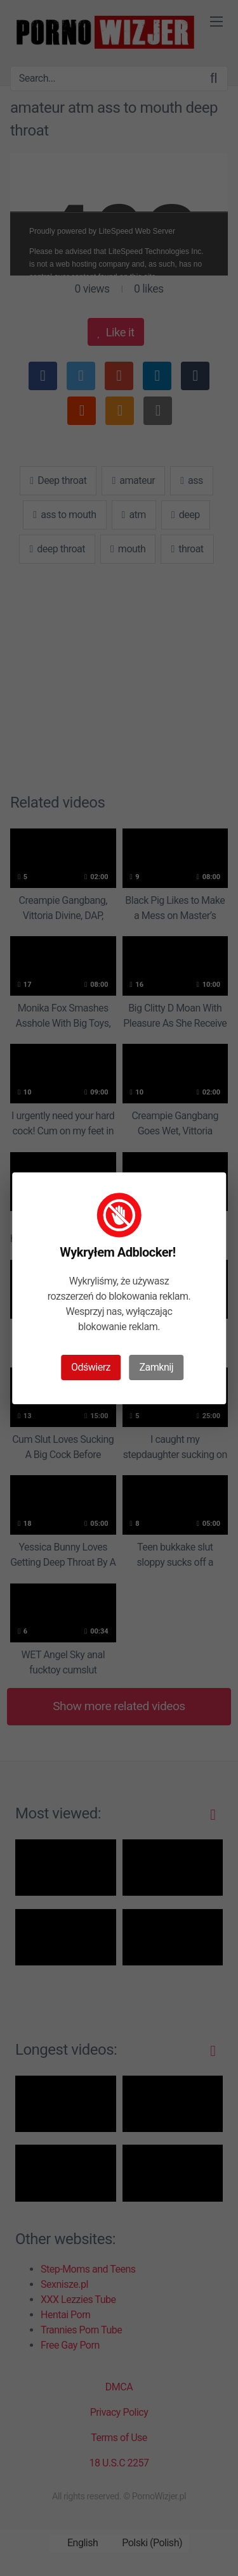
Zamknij (156, 1367)
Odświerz (90, 1367)
